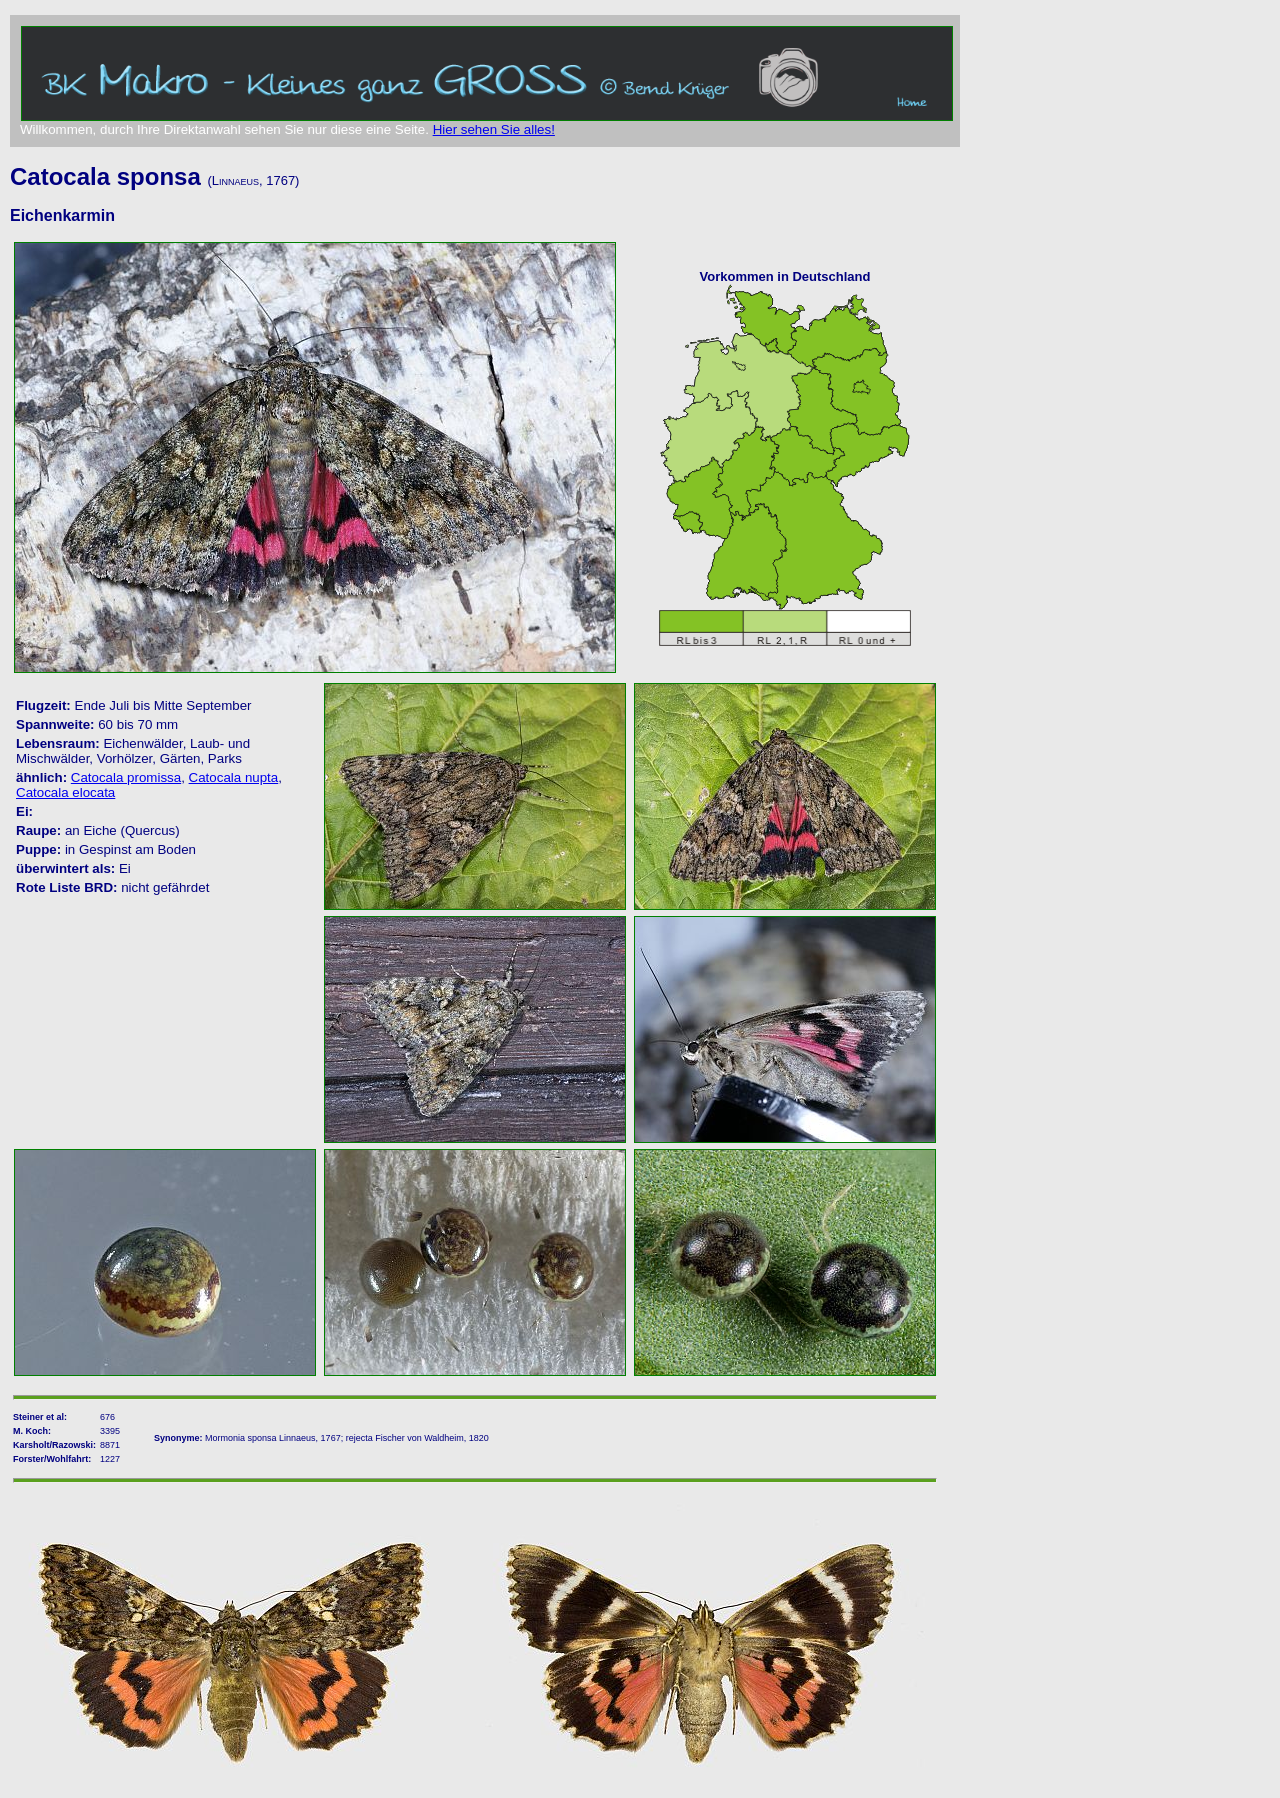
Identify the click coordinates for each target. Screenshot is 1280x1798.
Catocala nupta (234, 777)
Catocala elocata (65, 792)
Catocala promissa (126, 777)
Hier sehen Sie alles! (494, 129)
